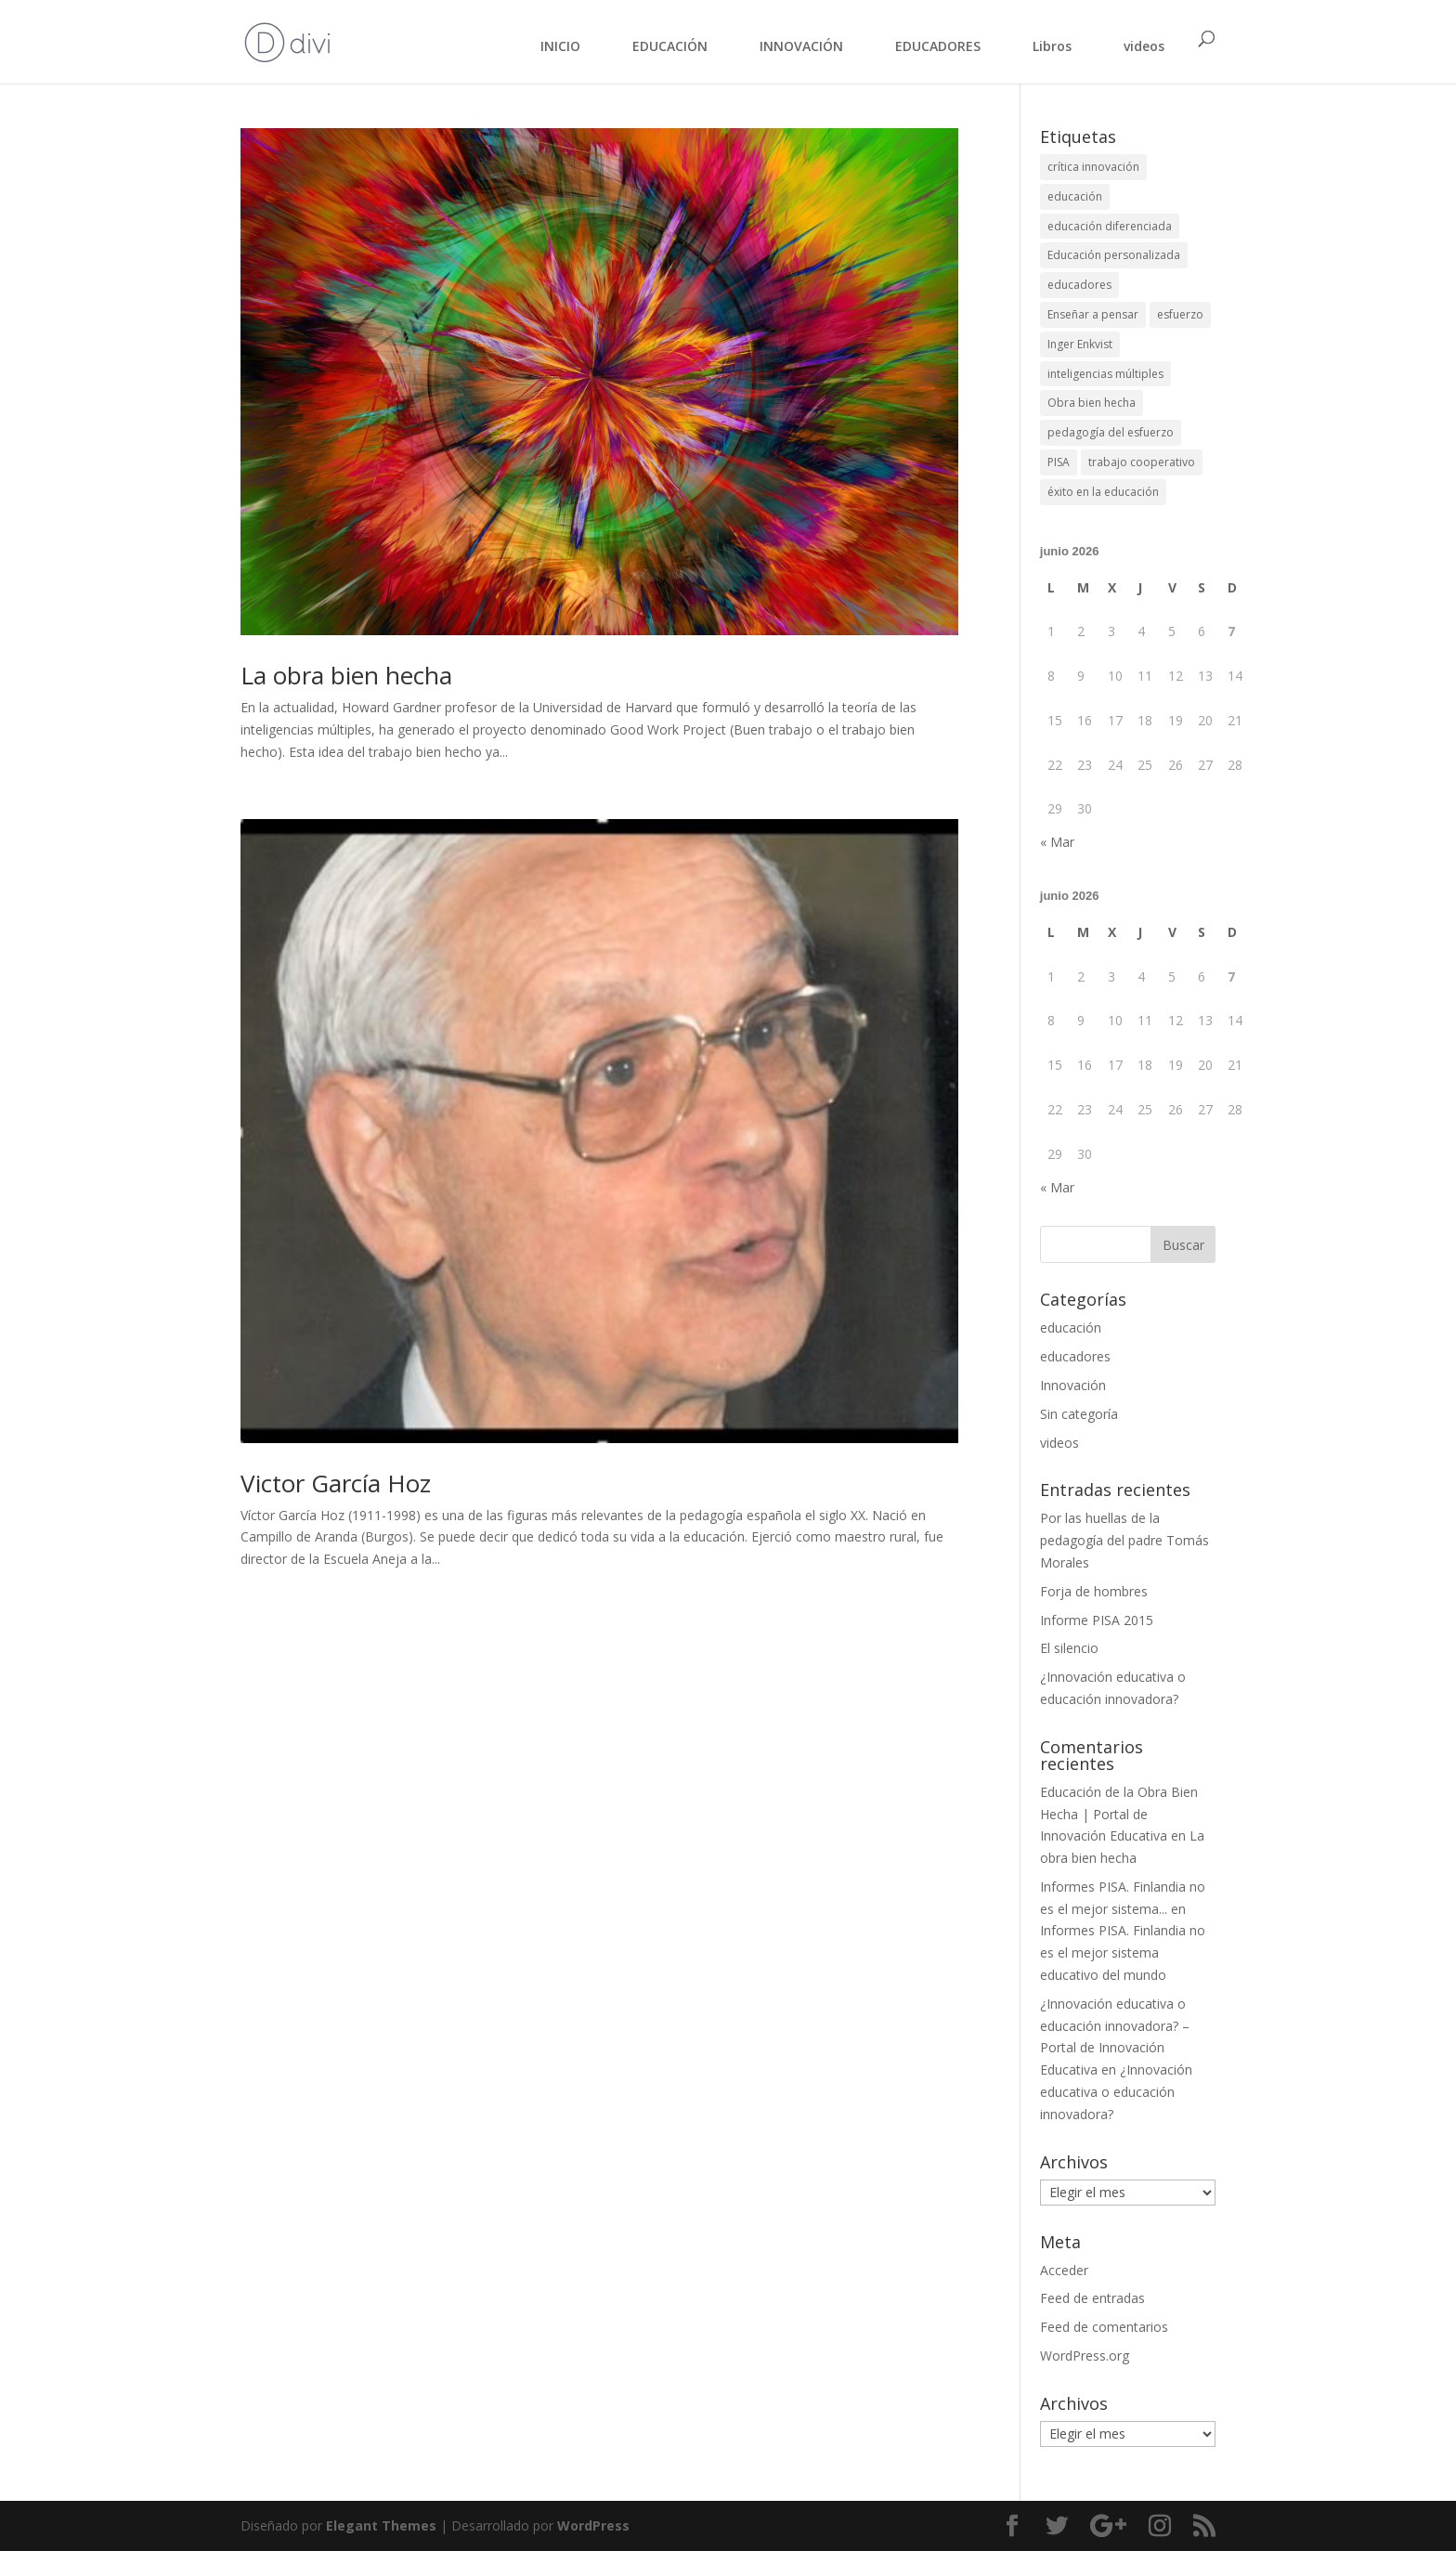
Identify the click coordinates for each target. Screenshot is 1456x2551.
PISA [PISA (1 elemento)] (1058, 462)
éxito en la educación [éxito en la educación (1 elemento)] (1103, 492)
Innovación (1073, 1385)
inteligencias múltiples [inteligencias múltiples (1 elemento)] (1105, 374)
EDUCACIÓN (670, 46)
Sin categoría (1079, 1414)
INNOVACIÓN (801, 46)
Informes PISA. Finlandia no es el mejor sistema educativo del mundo (1122, 1952)
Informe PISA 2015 (1096, 1620)
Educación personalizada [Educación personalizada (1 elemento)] (1113, 255)
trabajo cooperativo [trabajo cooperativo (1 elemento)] (1141, 462)
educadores (1075, 1356)
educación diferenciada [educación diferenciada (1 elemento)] (1109, 226)
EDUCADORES (938, 46)
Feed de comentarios (1104, 2327)
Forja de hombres (1094, 1591)
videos (1144, 46)
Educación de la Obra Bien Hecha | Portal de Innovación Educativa (1119, 1814)
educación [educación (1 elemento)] (1074, 196)
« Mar (1057, 842)
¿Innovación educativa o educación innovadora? (1116, 2092)
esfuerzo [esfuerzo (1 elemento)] (1180, 314)
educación (1070, 1327)
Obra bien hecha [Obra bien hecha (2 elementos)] (1091, 402)
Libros (1052, 46)
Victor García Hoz (335, 1483)
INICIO (560, 46)
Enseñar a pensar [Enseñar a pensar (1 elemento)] (1092, 314)
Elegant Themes (381, 2525)
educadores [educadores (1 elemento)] (1079, 285)
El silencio (1069, 1648)
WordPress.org (1084, 2355)
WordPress (593, 2525)
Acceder (1064, 2270)
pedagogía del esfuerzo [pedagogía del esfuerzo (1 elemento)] (1110, 432)
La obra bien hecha (346, 675)
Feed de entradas (1092, 2298)
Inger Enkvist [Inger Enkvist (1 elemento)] (1079, 344)
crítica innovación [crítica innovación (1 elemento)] (1093, 167)
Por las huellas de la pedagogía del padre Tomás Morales (1124, 1540)
